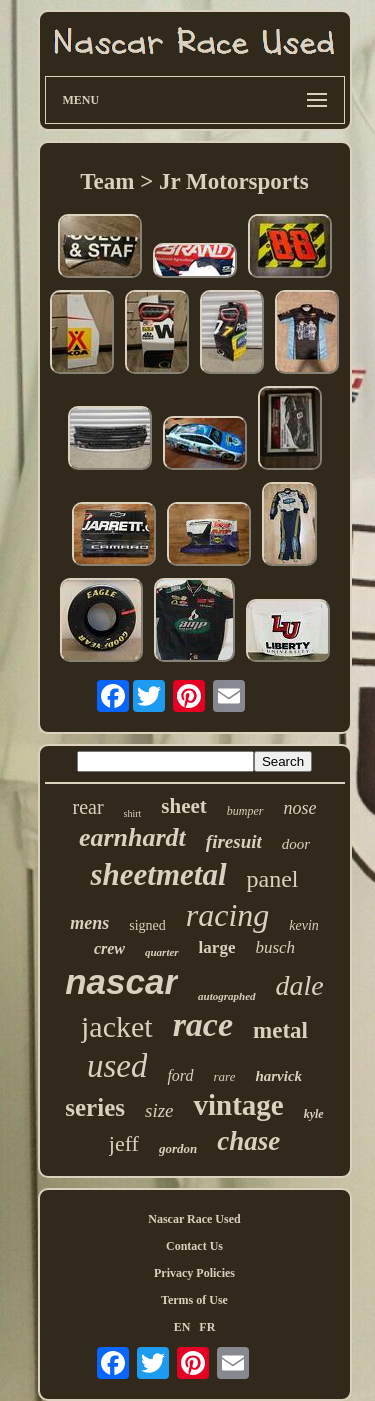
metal (280, 1030)
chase (248, 1141)
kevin (304, 925)
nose (300, 808)
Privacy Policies (194, 1273)
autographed (226, 996)
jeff (124, 1143)
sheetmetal (158, 874)
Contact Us (194, 1246)
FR (207, 1327)
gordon (178, 1148)
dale (300, 985)
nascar (121, 981)
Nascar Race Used (194, 1219)
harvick (278, 1076)
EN (182, 1327)
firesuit (234, 841)
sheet (184, 806)
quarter (162, 952)
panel (273, 879)
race (203, 1024)
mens (89, 923)
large (217, 947)
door (296, 844)
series (95, 1107)
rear (87, 807)
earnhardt (132, 837)
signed (147, 925)
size (159, 1110)
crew (109, 948)
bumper (245, 811)
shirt (133, 813)
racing (228, 915)
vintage (238, 1105)
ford (180, 1075)
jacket (117, 1026)
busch (275, 947)
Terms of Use (194, 1300)
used (117, 1066)
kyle (314, 1114)
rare (225, 1076)
